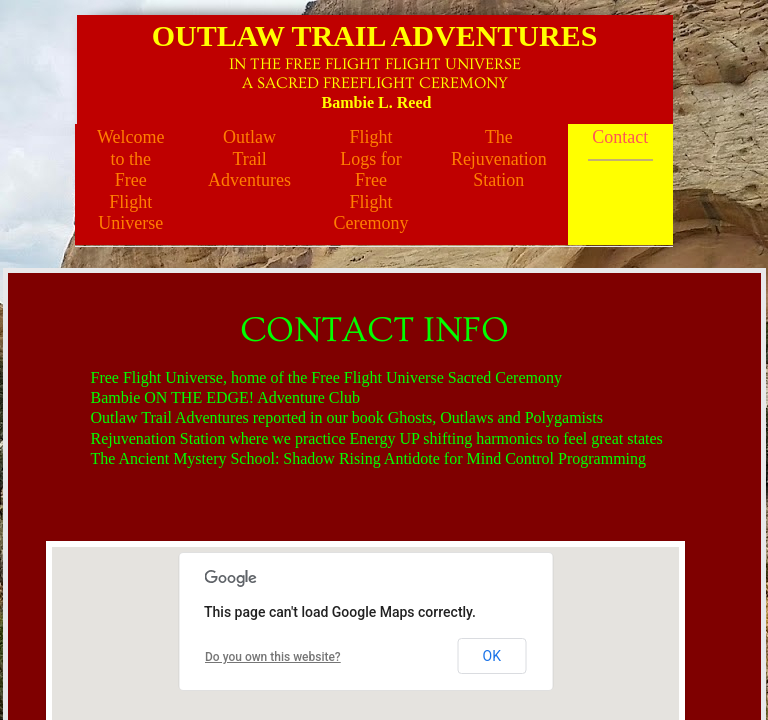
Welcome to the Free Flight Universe (131, 180)
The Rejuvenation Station (499, 158)
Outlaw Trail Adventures (249, 158)
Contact (620, 137)
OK (492, 656)
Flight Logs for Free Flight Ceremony (370, 180)
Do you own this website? (273, 657)
